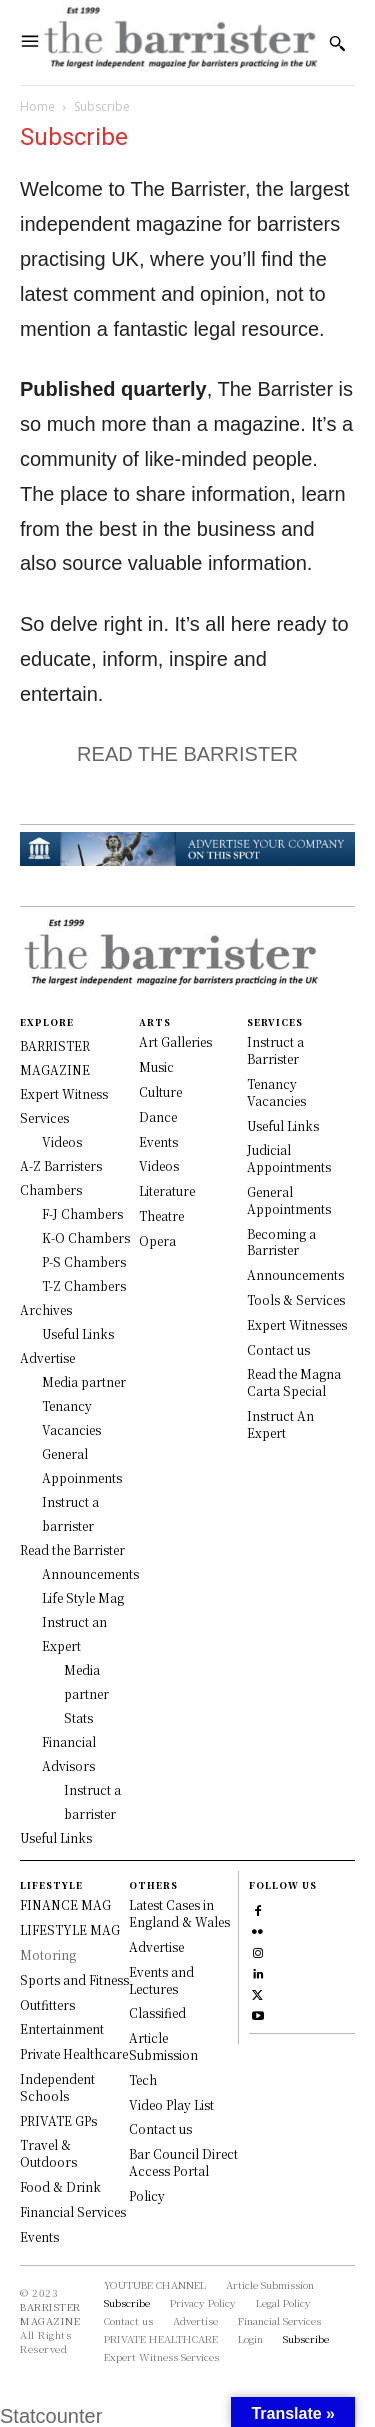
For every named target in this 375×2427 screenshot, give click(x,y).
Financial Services (73, 2211)
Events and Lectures (161, 1980)
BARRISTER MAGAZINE (50, 2313)
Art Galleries (175, 1041)
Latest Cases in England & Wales (179, 1913)
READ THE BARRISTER (187, 754)
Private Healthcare (74, 2053)
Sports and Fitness (74, 1979)
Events (158, 1141)
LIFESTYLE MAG (70, 1929)
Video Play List (171, 2104)
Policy (147, 2195)
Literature (167, 1190)
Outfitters (47, 2004)
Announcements (295, 1274)
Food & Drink (60, 2186)
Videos (159, 1165)
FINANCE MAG (65, 1904)
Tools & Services (296, 1299)
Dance (158, 1116)
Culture (160, 1091)
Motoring (48, 1954)
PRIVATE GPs (58, 2120)
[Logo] (179, 42)
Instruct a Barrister (275, 1050)
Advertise (156, 1946)
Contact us (278, 1349)
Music (156, 1066)
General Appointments (289, 1200)
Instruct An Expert (280, 1424)
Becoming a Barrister (281, 1242)
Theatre (161, 1215)
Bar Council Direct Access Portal (183, 2162)
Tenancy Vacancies (276, 1092)
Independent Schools (57, 2087)
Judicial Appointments (289, 1158)
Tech (143, 2079)
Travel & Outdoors (48, 2153)
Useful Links (283, 1125)
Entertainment (62, 2028)
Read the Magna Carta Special (294, 1382)
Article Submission (163, 2046)
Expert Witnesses (297, 1324)
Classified (157, 2012)
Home (37, 106)
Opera (157, 1240)
